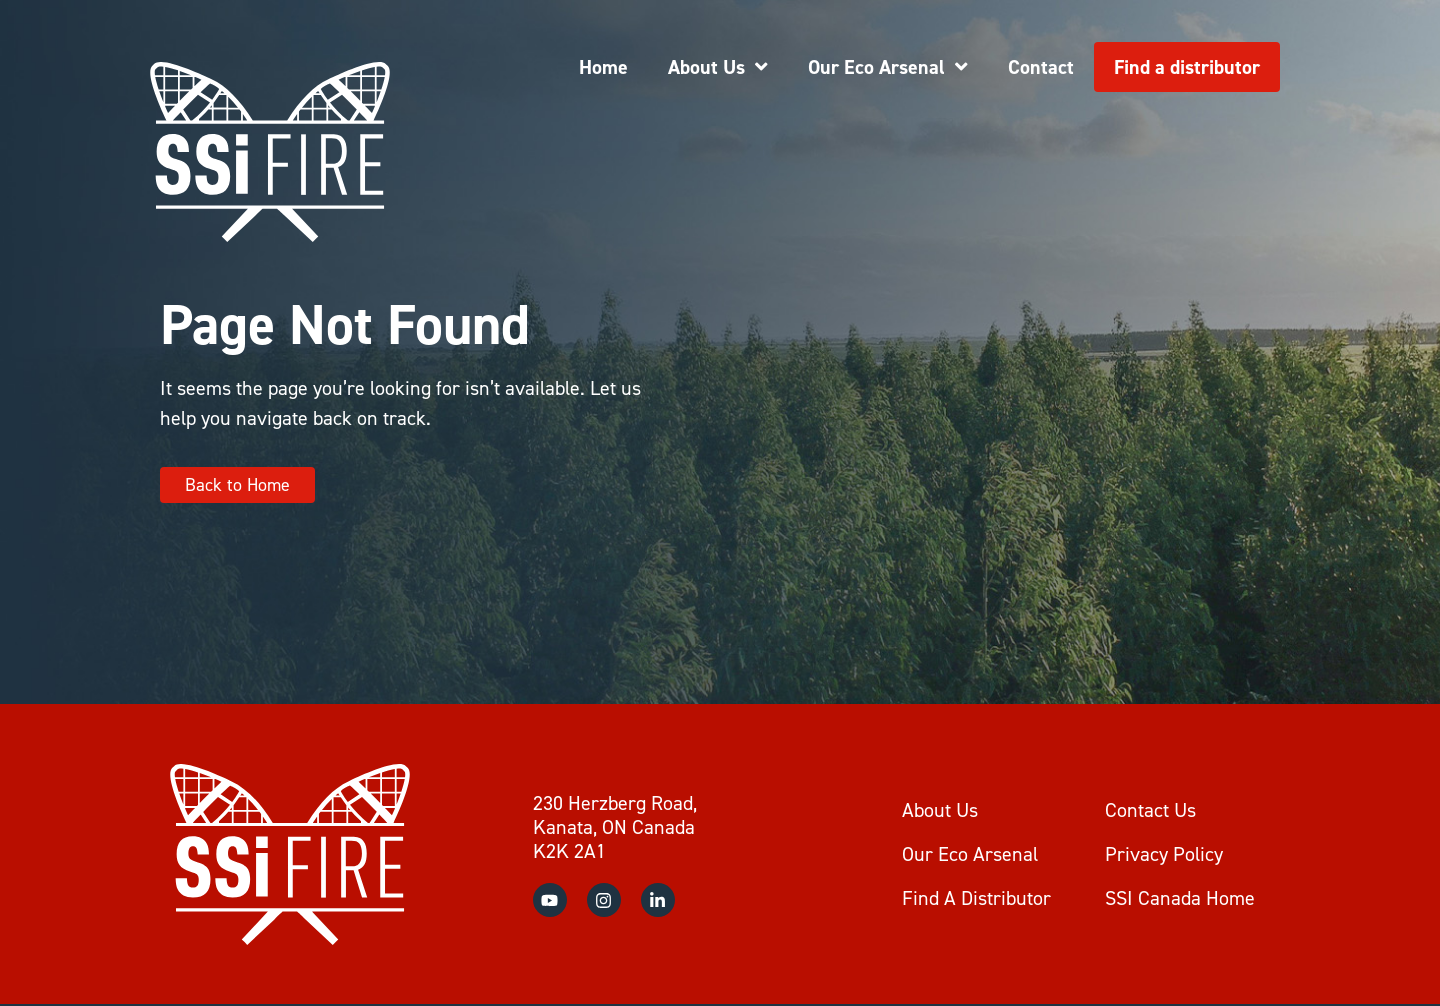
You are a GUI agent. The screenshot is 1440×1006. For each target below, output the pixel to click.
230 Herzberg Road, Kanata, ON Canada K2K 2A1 (615, 827)
